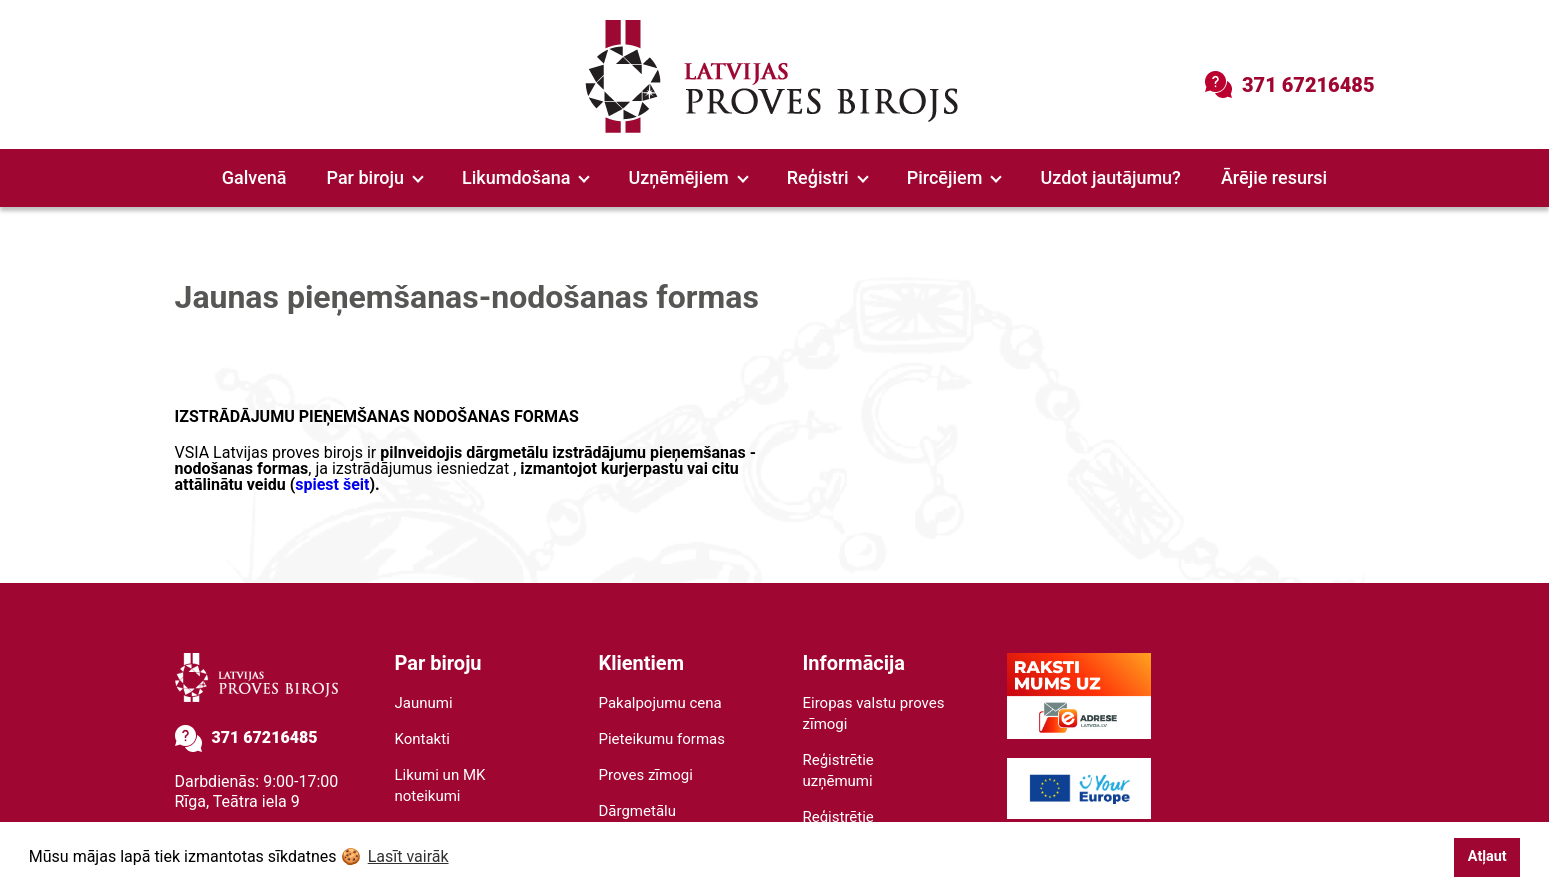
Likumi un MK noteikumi (440, 785)
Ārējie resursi (1274, 177)
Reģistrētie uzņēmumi (838, 770)
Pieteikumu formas (662, 739)
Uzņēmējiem (688, 177)
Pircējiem (954, 177)
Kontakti (422, 739)
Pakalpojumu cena (660, 703)
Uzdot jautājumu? (1110, 177)
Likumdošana (526, 177)
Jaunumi (424, 703)
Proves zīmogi (646, 775)
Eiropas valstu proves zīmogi (874, 713)
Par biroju (375, 177)
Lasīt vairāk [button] (408, 856)
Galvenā (254, 177)
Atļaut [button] (1487, 856)
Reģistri (828, 177)
